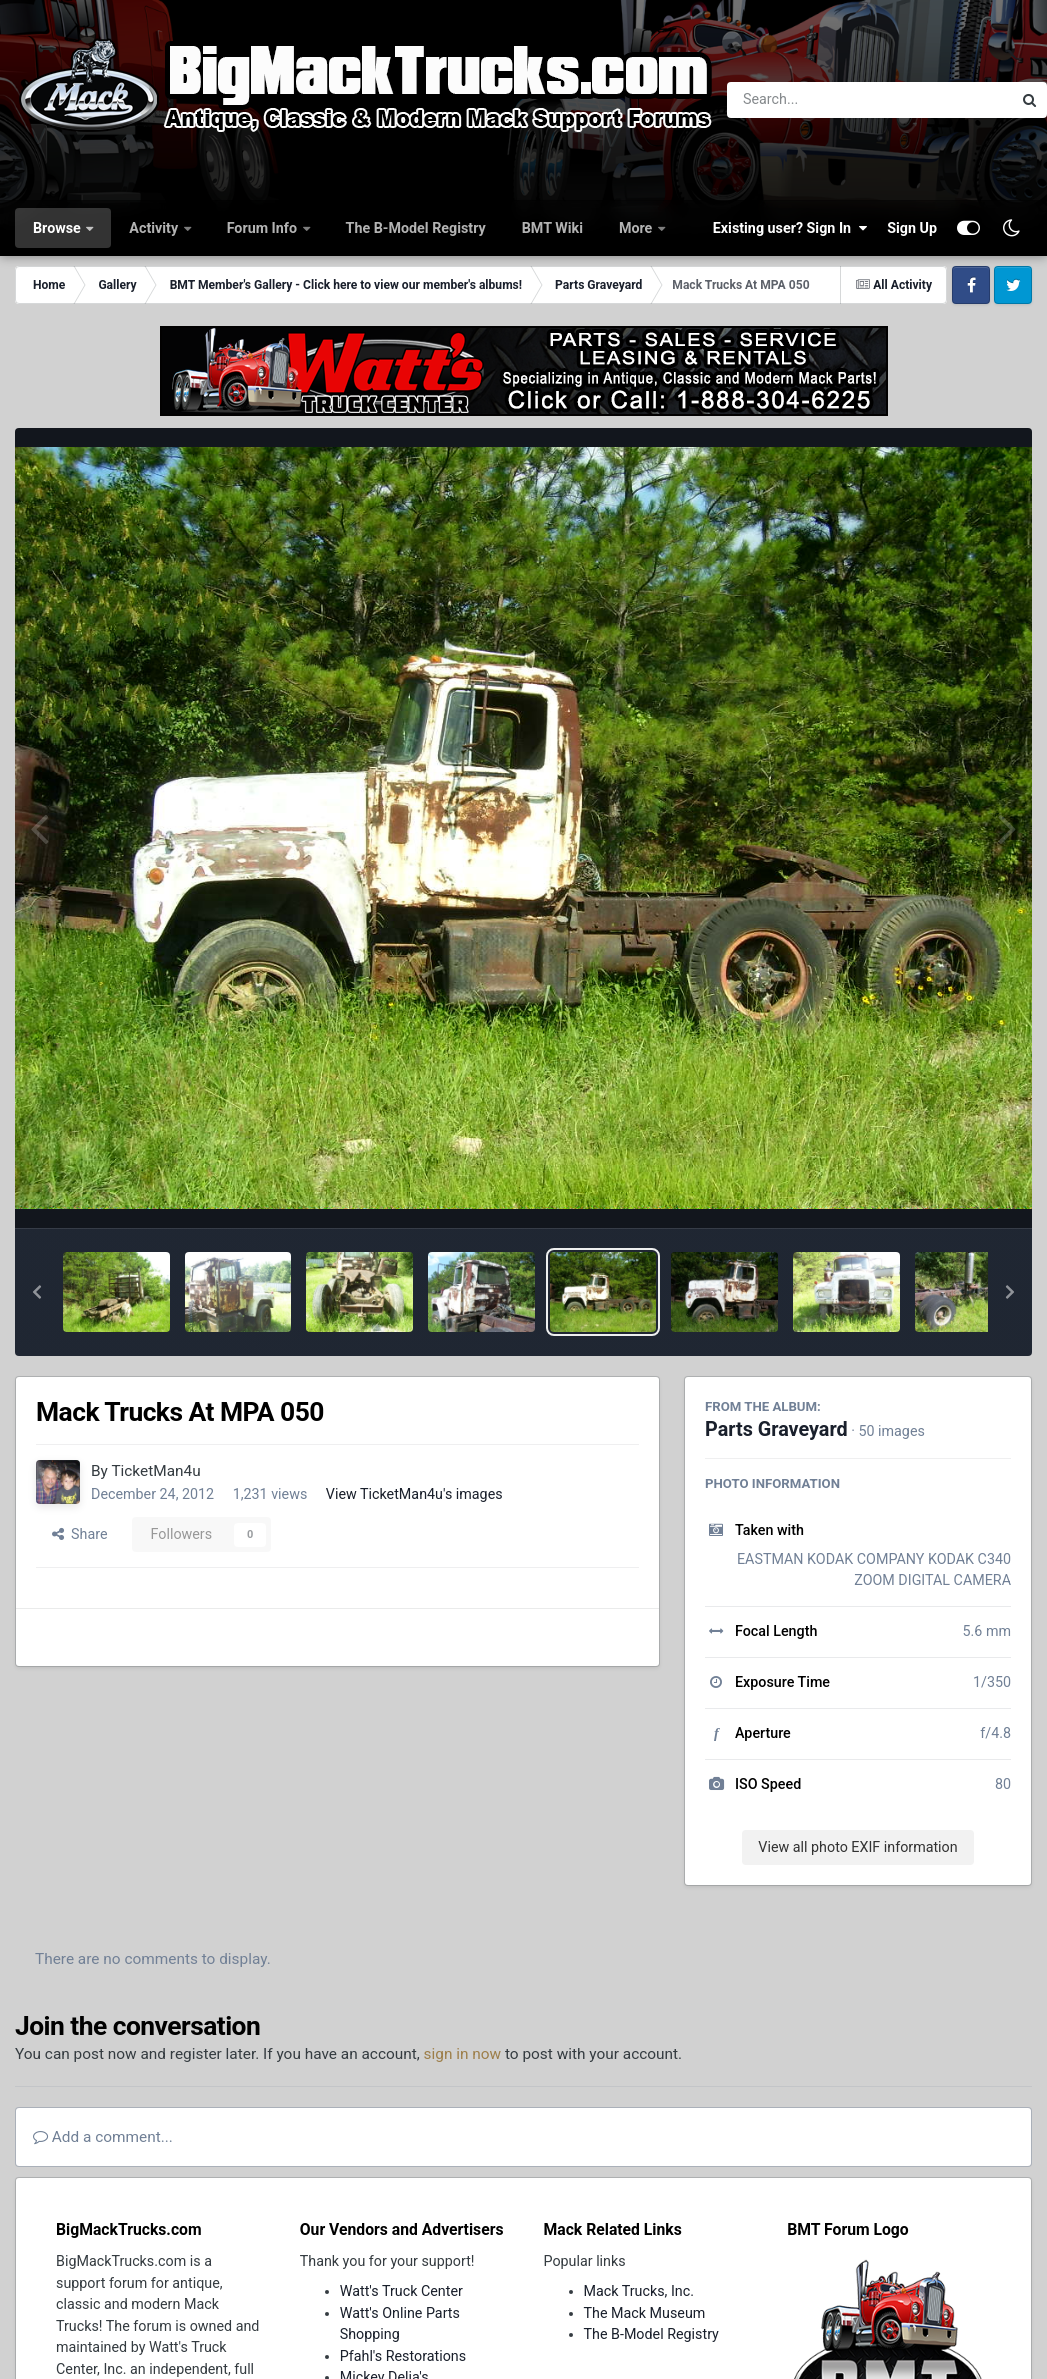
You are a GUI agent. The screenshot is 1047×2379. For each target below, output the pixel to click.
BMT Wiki (552, 228)
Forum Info (264, 228)
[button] (37, 1292)
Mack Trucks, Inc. (639, 2291)
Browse (58, 228)
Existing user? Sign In (790, 228)
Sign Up (912, 228)
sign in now (463, 2054)
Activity (155, 228)
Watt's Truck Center (401, 2291)
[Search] (814, 100)
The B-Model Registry (416, 228)
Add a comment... (103, 2137)
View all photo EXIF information (857, 1847)
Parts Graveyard (776, 1429)
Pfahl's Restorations (403, 2356)
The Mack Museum (645, 2313)
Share (80, 1534)
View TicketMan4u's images (414, 1494)
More (637, 228)
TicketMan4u (155, 1471)
